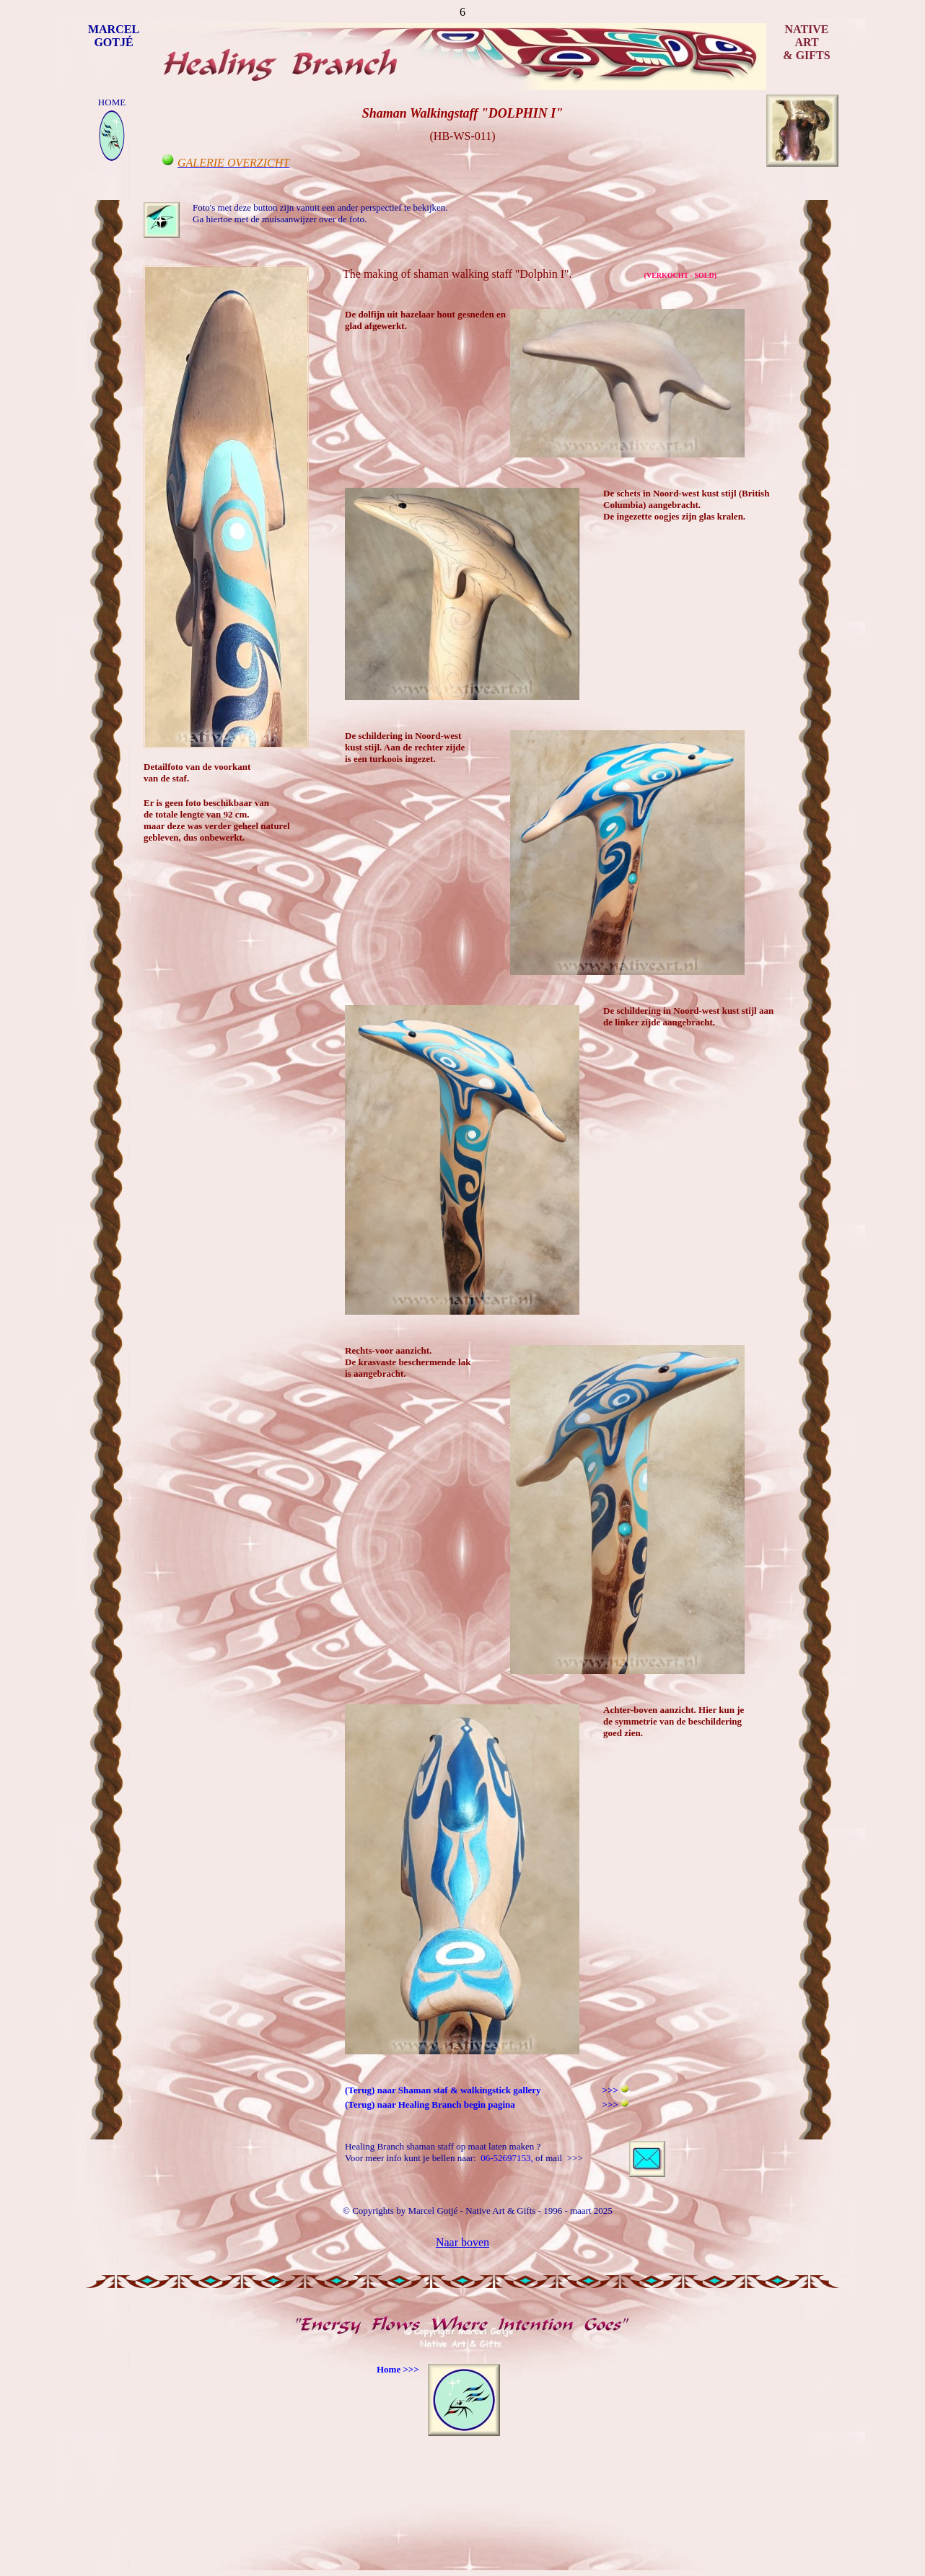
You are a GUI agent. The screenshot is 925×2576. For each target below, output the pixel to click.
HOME (112, 102)
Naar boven (462, 2242)
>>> (611, 2104)
